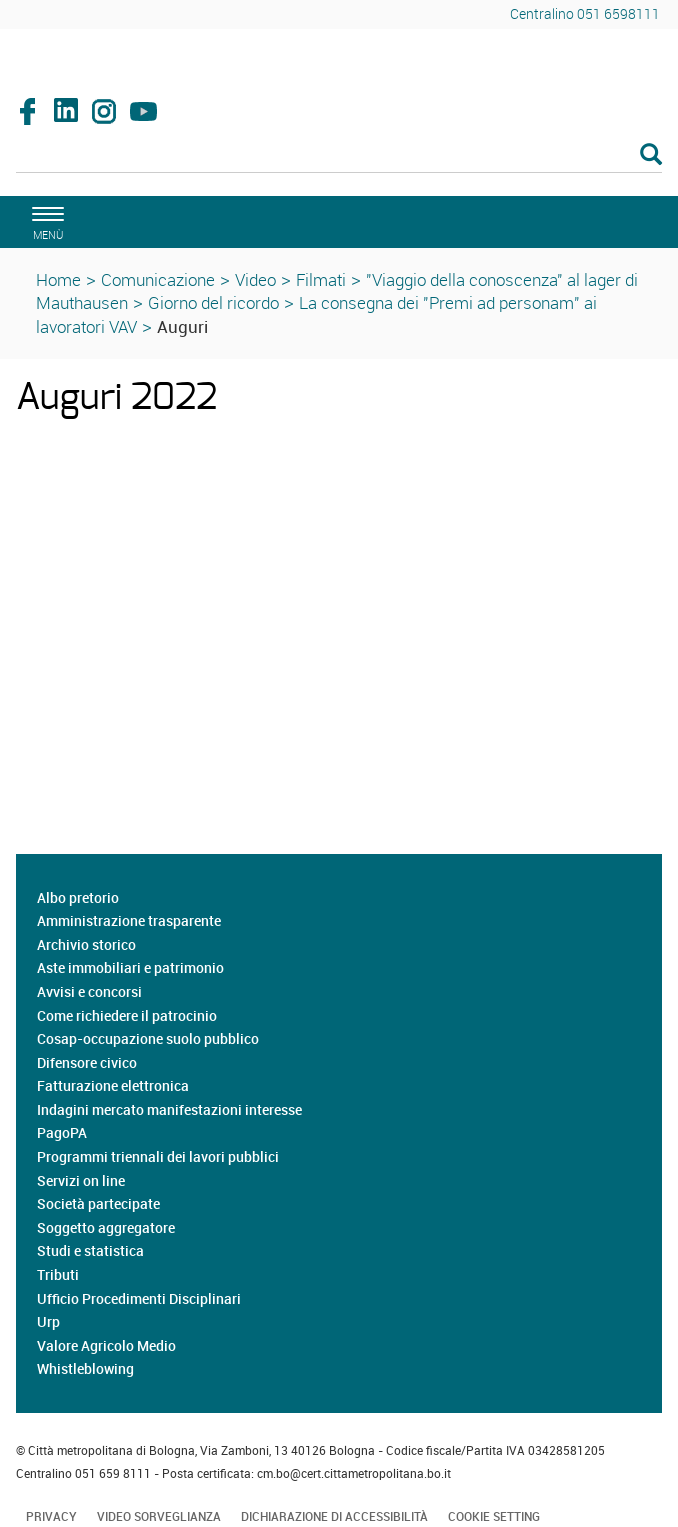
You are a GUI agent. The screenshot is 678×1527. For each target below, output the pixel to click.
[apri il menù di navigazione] (45, 220)
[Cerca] (339, 156)
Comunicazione (158, 279)
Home (58, 279)
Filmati (321, 279)
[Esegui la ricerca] (651, 155)
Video (255, 279)
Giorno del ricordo (213, 302)
